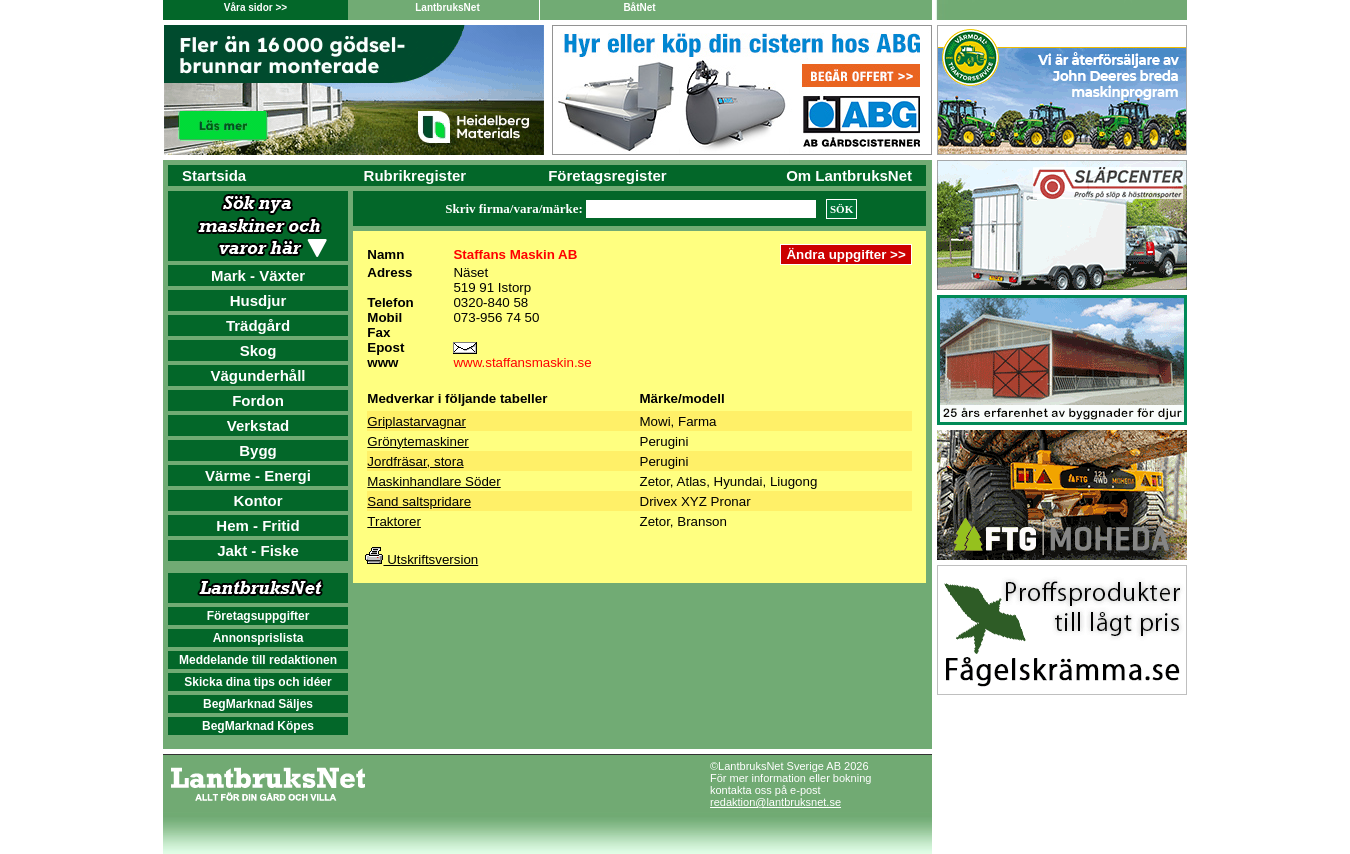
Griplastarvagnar (416, 421)
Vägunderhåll (257, 375)
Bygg (258, 450)
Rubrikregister (415, 175)
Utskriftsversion (421, 559)
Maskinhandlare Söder (433, 481)
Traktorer (394, 521)
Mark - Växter (258, 275)
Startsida (214, 175)
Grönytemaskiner (417, 441)
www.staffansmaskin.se (522, 362)
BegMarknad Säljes (258, 704)
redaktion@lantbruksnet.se (775, 802)
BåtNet (639, 7)
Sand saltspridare (419, 501)
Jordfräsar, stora (415, 461)
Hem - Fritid (257, 525)
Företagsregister (607, 175)
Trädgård (258, 325)
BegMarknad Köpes (258, 726)
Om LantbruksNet (849, 175)
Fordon (258, 400)
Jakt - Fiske (258, 550)
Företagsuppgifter (258, 616)
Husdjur (258, 300)
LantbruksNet (447, 7)
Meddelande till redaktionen (258, 660)
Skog (258, 350)
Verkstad (258, 425)
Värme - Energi (258, 475)
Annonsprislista (258, 638)
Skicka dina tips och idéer (257, 682)
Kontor (257, 500)
